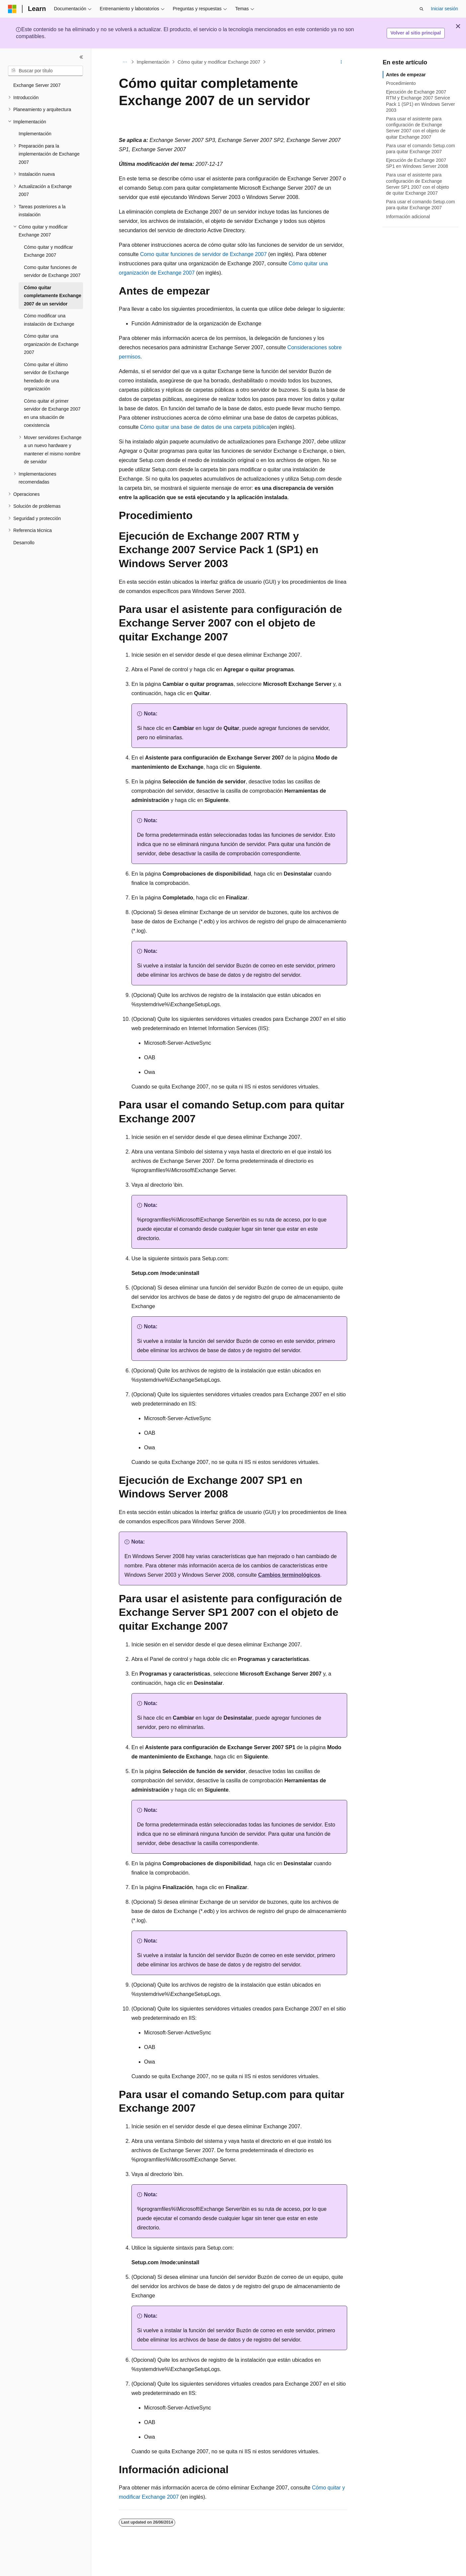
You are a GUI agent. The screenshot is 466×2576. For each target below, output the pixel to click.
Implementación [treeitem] (35, 133)
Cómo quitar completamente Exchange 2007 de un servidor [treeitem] (52, 295)
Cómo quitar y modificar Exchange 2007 (219, 62)
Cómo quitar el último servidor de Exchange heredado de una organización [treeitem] (46, 377)
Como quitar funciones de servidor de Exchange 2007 (203, 254)
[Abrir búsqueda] (421, 9)
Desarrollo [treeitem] (24, 542)
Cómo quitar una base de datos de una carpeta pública (205, 427)
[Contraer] (81, 57)
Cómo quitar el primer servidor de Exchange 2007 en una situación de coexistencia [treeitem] (52, 413)
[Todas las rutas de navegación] (124, 62)
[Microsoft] (12, 9)
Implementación (153, 62)
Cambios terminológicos (289, 1575)
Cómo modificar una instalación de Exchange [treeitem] (49, 320)
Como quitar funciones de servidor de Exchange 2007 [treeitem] (52, 271)
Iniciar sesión (444, 8)
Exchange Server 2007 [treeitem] (36, 85)
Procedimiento (401, 83)
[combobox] (45, 71)
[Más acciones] (341, 62)
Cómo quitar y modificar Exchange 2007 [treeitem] (48, 251)
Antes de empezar (406, 74)
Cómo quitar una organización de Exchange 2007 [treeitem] (51, 344)
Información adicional (408, 216)
